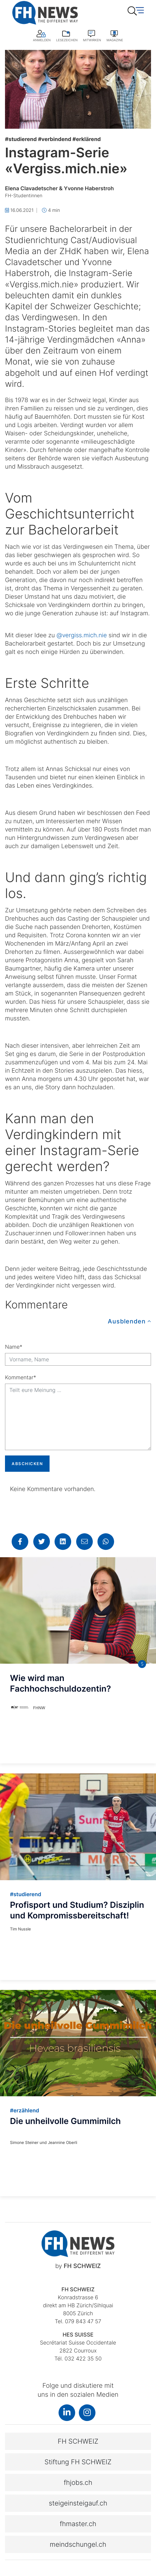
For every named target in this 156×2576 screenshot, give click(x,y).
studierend (21, 139)
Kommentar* (20, 1377)
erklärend (87, 139)
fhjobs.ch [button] (78, 2483)
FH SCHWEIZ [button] (78, 2441)
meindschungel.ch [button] (78, 2544)
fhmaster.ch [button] (78, 2524)
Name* (13, 1346)
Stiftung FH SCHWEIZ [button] (78, 2462)
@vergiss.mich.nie (82, 635)
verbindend (55, 139)
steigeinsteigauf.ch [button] (78, 2503)
